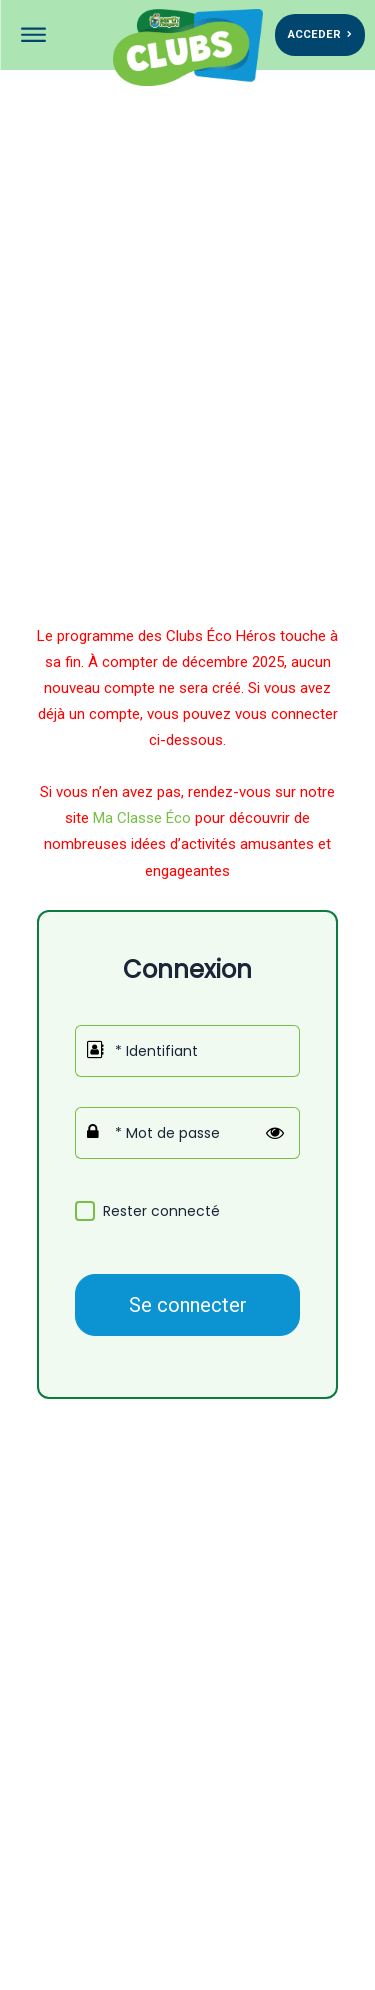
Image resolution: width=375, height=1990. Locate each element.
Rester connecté (161, 1211)
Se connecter (188, 1305)
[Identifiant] (188, 1051)
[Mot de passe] (188, 1133)
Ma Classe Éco (142, 818)
